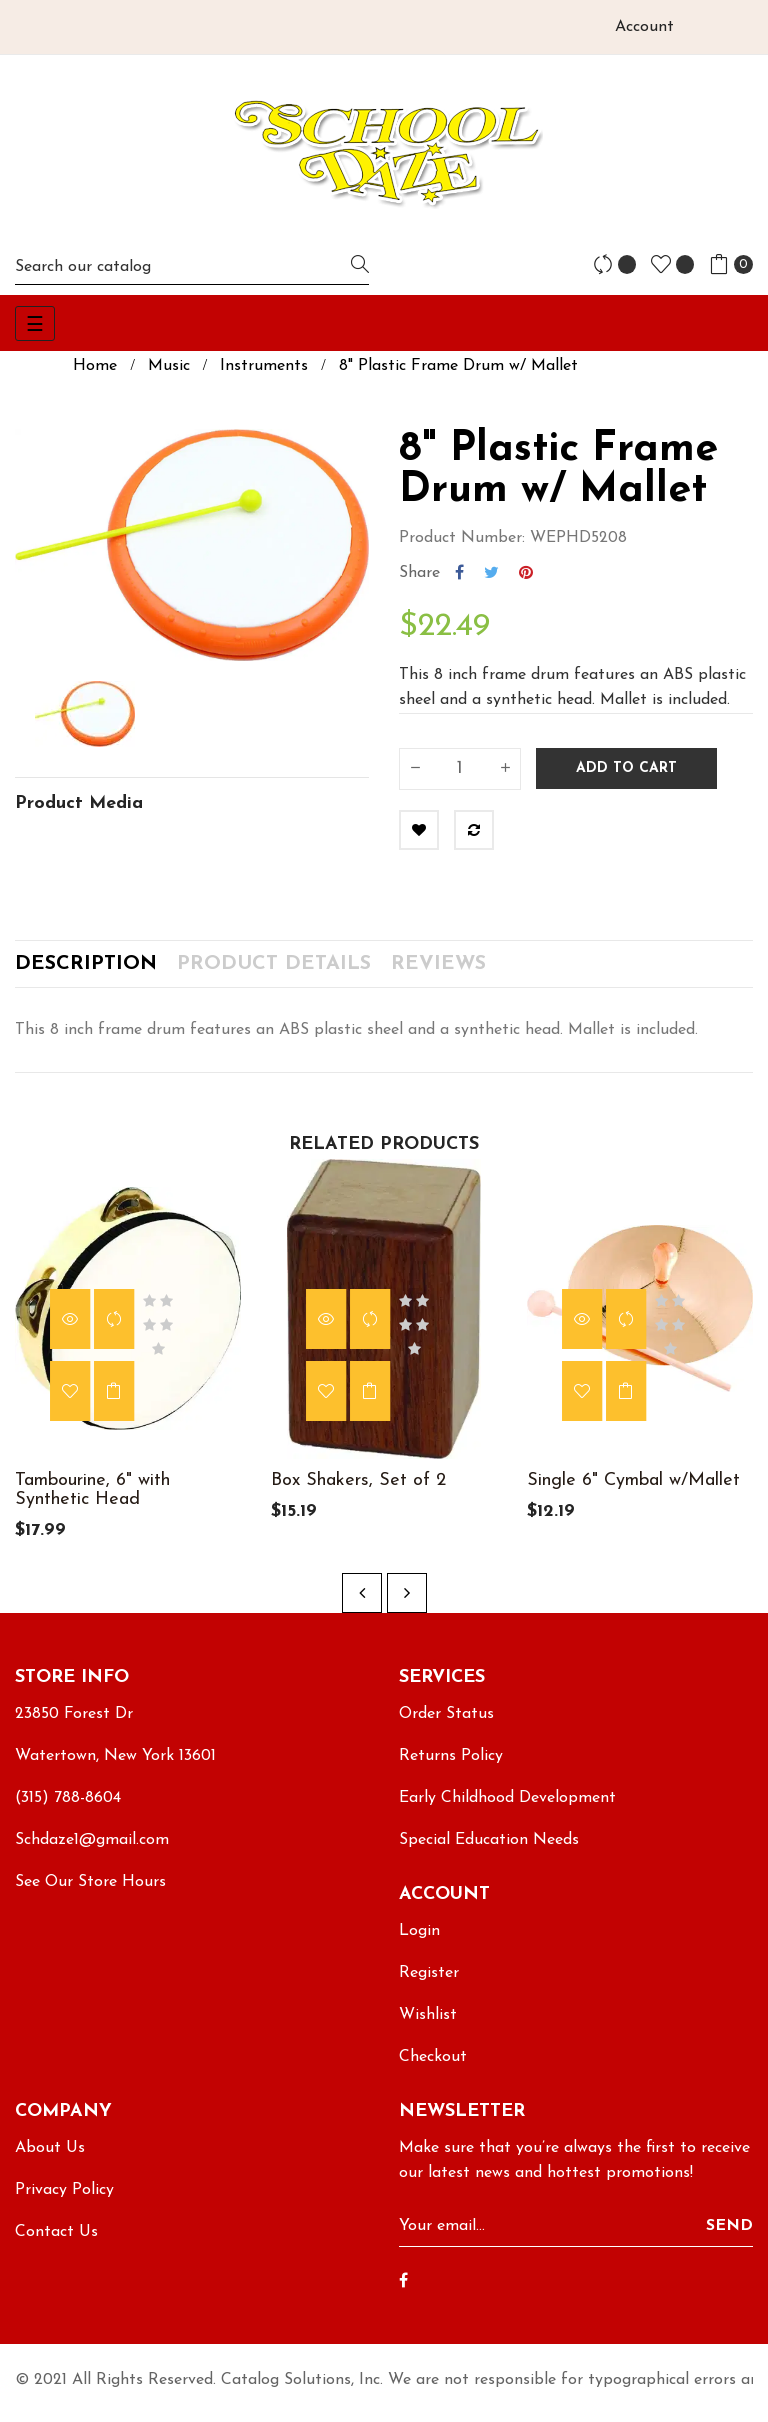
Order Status (446, 1726)
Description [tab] (86, 970)
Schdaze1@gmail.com (92, 1852)
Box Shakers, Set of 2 (358, 1492)
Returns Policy (451, 1768)
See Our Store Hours (90, 1894)
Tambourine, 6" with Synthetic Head (92, 1502)
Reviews (438, 970)
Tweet (491, 573)
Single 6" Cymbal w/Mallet (633, 1492)
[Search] (192, 266)
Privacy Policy (64, 2202)
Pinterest (526, 573)
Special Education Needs (489, 1852)
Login (419, 1943)
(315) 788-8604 (68, 1810)
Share (459, 573)
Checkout (433, 2069)
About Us (50, 2160)
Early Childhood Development (507, 1810)
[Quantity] (460, 769)
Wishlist (428, 2027)
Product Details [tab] (274, 970)
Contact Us (56, 2244)
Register (429, 1985)
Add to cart (626, 768)
